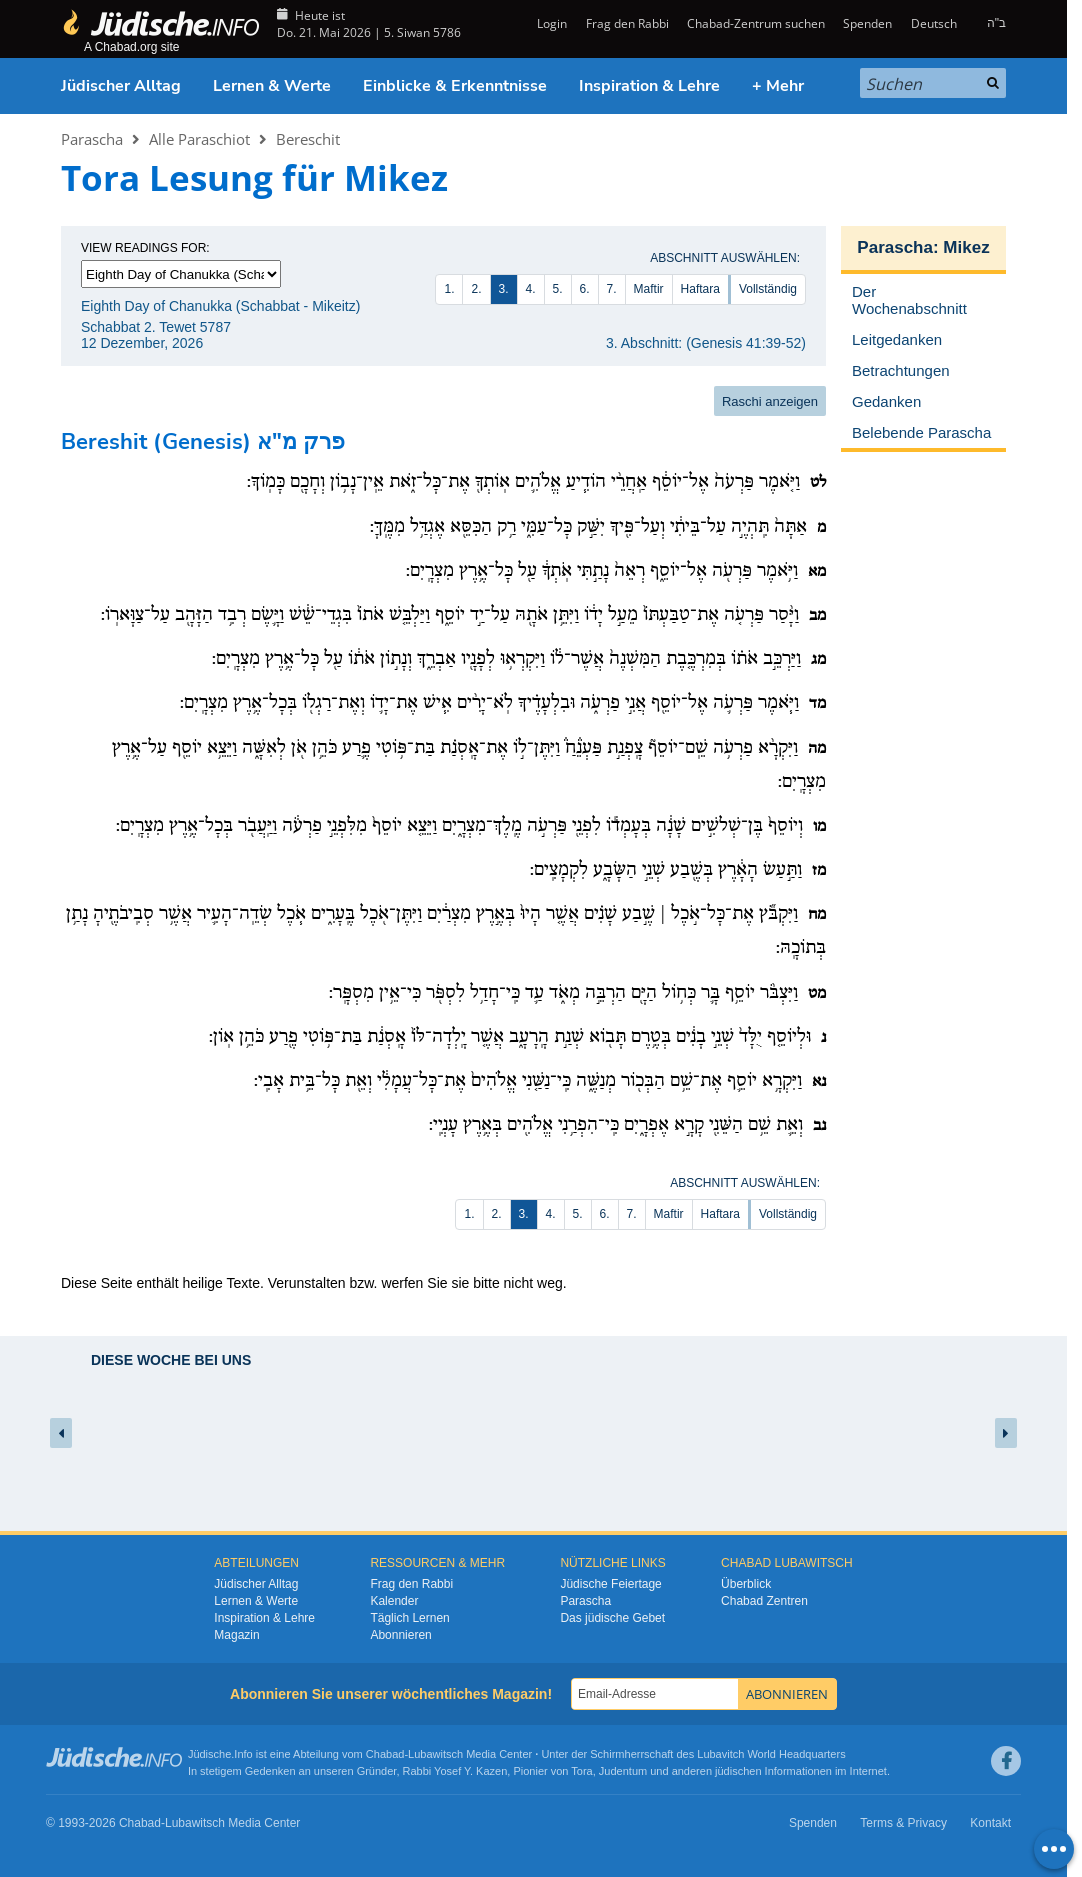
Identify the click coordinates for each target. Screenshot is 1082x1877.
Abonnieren (400, 1635)
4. (531, 289)
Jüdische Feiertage (610, 1584)
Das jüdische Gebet (612, 1618)
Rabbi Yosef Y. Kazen (455, 1771)
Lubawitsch (435, 1754)
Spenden (867, 23)
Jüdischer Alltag (121, 86)
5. (558, 289)
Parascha (92, 139)
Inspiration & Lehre (649, 86)
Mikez (966, 247)
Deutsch (934, 23)
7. (612, 289)
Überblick (746, 1584)
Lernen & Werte (272, 86)
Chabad (385, 1754)
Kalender (394, 1601)
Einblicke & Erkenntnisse (455, 86)
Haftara (700, 289)
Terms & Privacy (903, 1823)
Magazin (236, 1635)
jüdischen (738, 1771)
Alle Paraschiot (199, 139)
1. (449, 289)
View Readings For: (145, 248)
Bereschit (308, 139)
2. (476, 289)
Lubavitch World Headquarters (771, 1754)
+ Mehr (778, 86)
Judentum (623, 1771)
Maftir (649, 289)
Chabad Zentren (764, 1601)
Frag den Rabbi (627, 23)
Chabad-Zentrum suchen (756, 23)
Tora (581, 1771)
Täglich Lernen (409, 1618)
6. (585, 289)
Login (550, 23)
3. (504, 289)
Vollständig (768, 289)
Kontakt (990, 1823)
